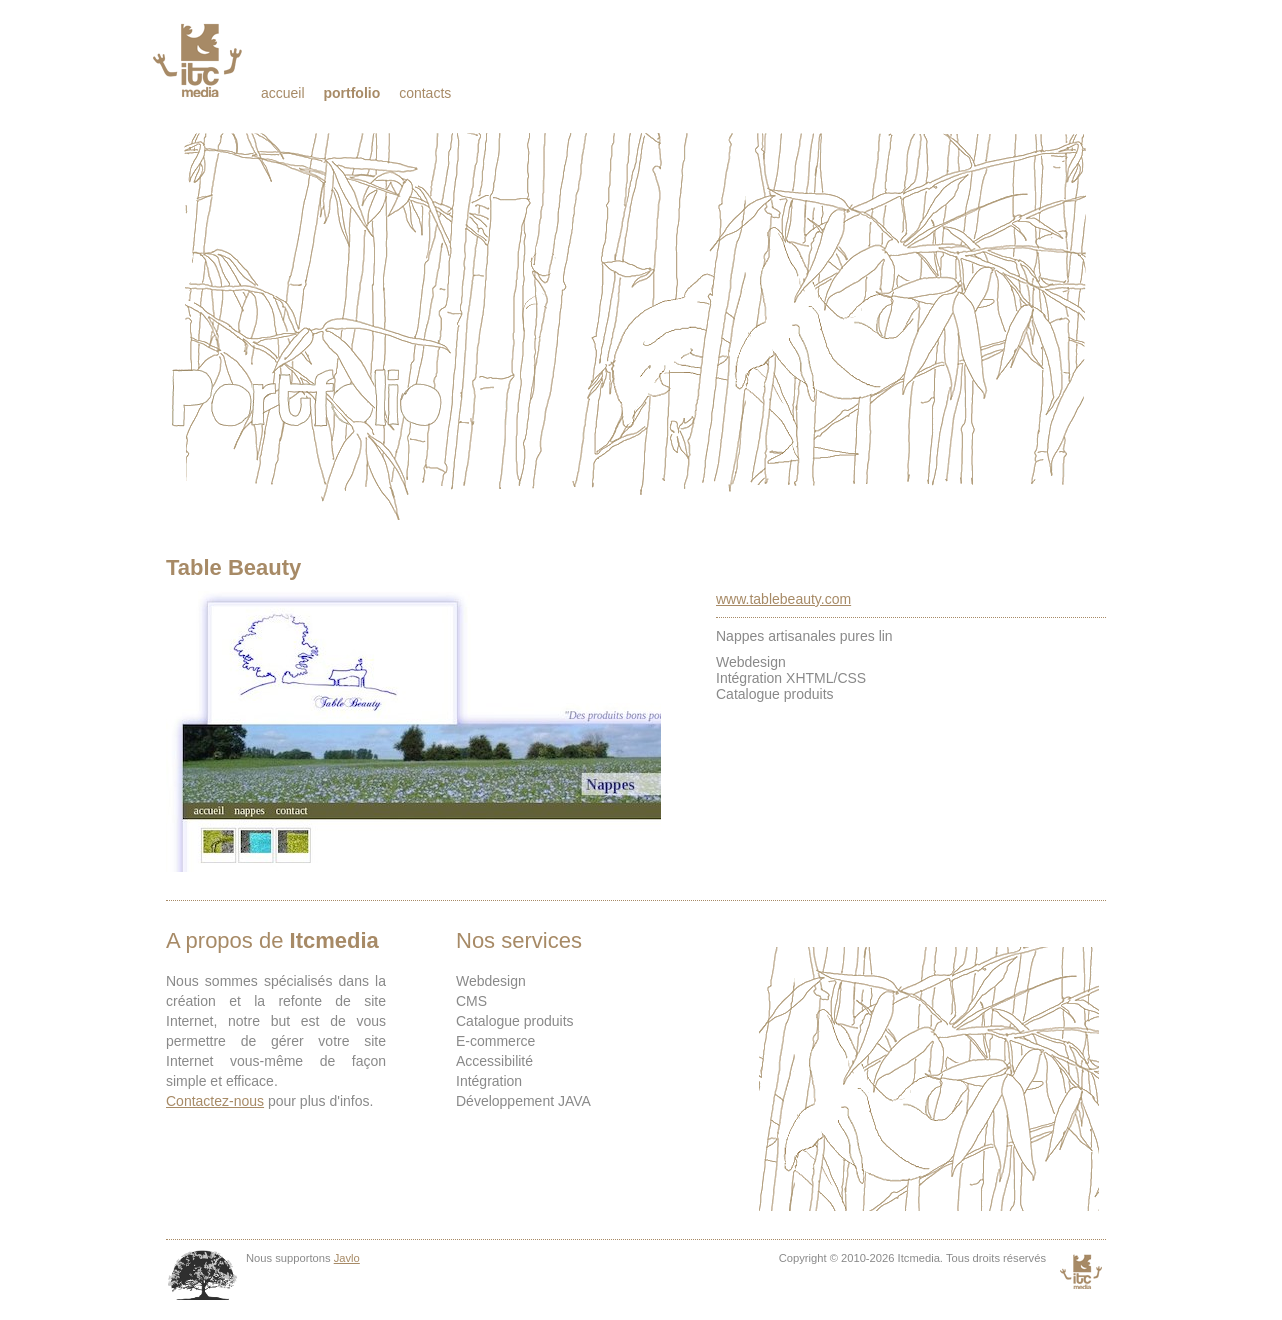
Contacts (425, 93)
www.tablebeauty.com (783, 599)
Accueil (283, 93)
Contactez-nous (215, 1101)
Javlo (347, 1258)
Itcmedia (199, 60)
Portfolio (351, 93)
